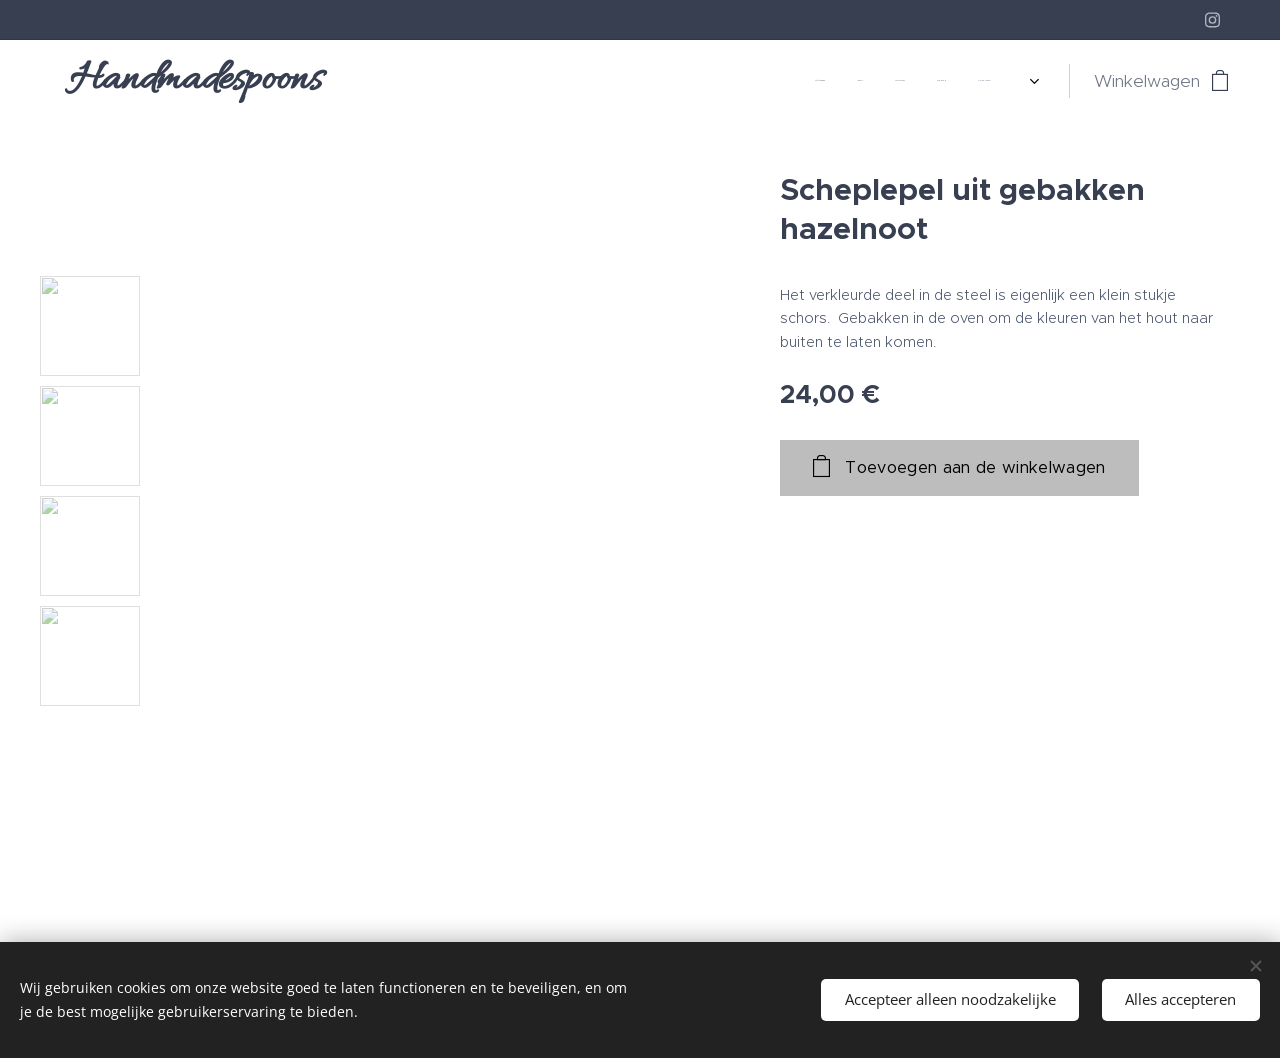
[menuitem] (772, 81)
